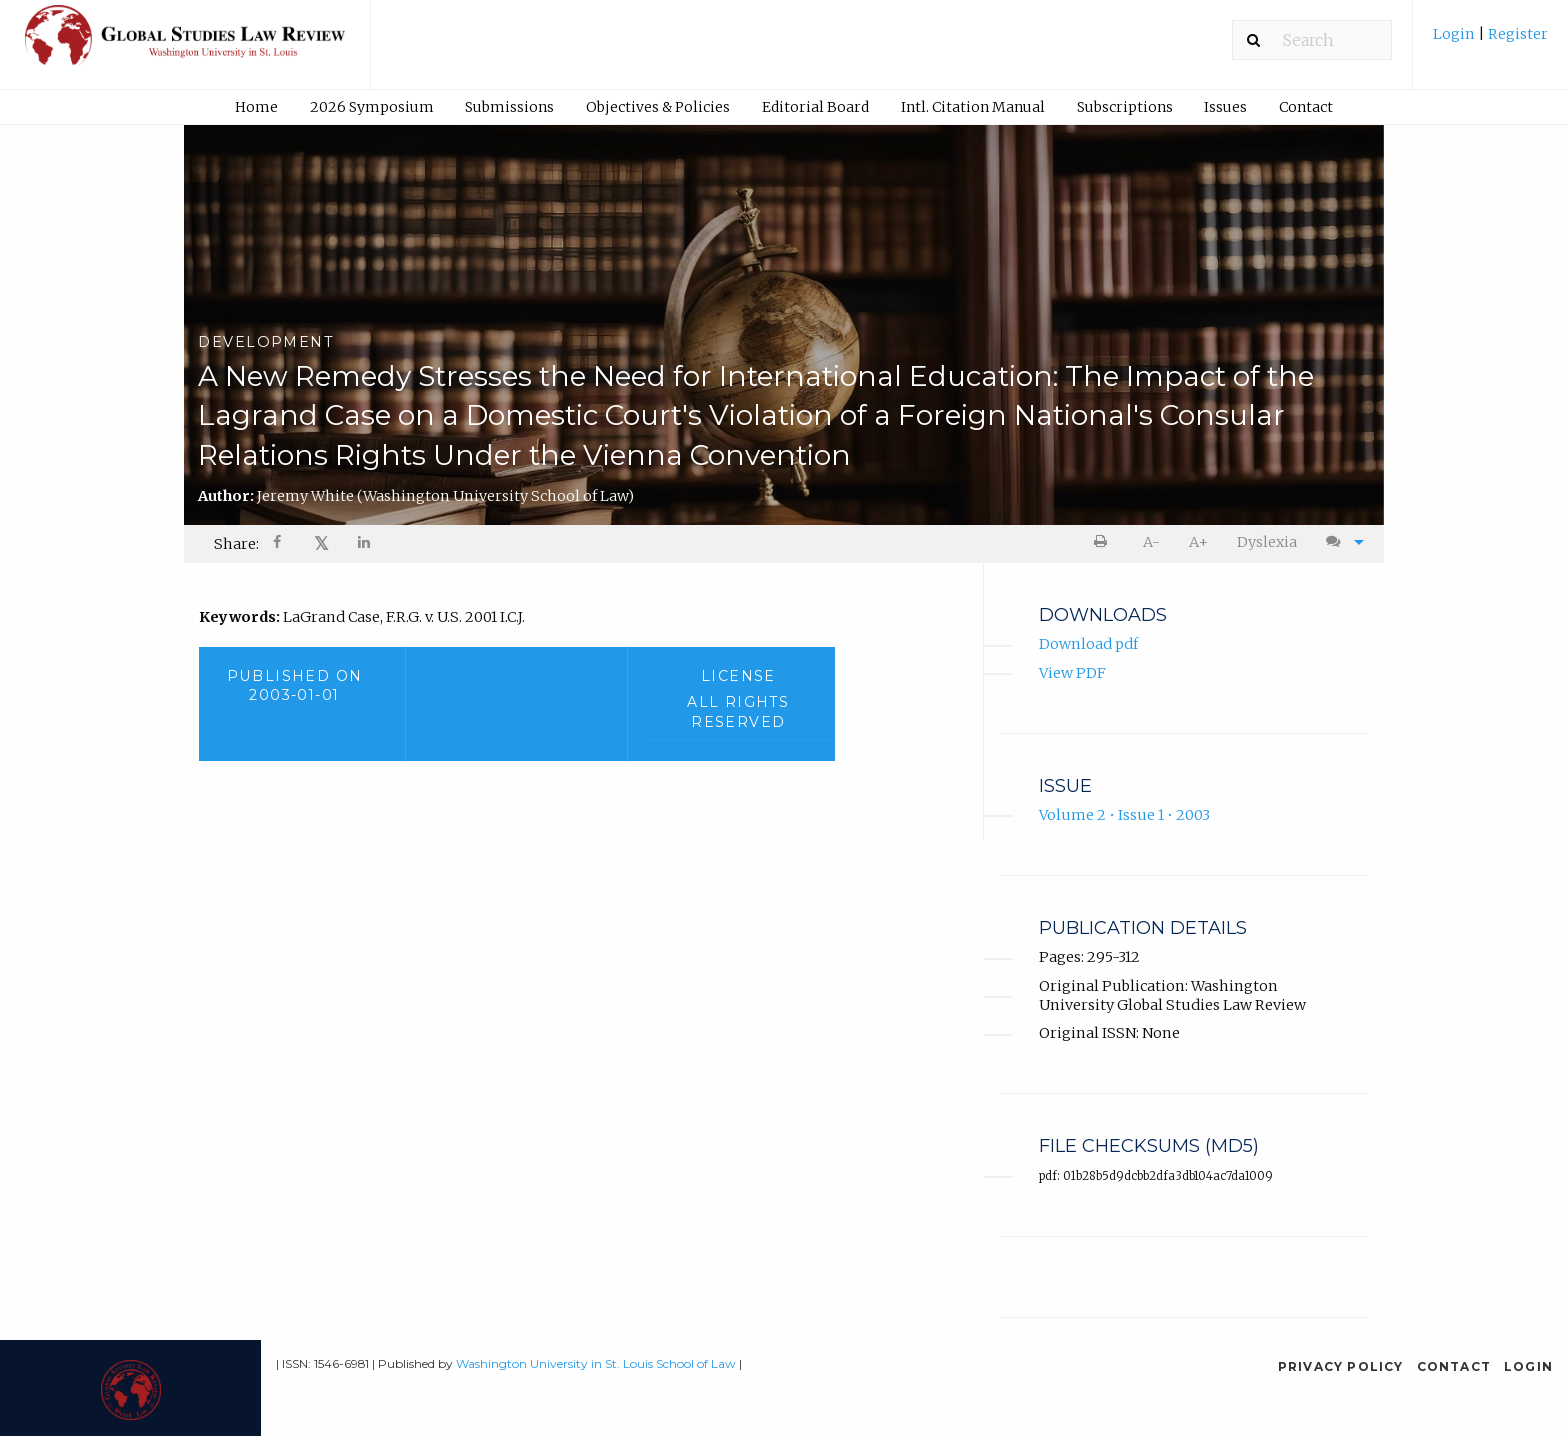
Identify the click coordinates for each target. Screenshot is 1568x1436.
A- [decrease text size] (1151, 542)
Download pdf (1088, 645)
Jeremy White (445, 496)
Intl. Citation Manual (973, 107)
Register (1516, 34)
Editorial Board (815, 107)
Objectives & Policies (658, 107)
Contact (1306, 107)
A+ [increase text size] (1198, 542)
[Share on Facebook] (279, 544)
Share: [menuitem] (236, 544)
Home (256, 107)
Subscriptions (1125, 107)
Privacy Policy (1341, 1366)
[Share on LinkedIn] (365, 544)
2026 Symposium (372, 107)
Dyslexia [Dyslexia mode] (1267, 542)
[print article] (1104, 542)
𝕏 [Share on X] (321, 543)
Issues (1225, 107)
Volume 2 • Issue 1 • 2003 (1124, 816)
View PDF (1072, 673)
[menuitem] (1490, 41)
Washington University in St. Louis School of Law (596, 1363)
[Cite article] (1340, 542)
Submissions (509, 107)
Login (1455, 34)
